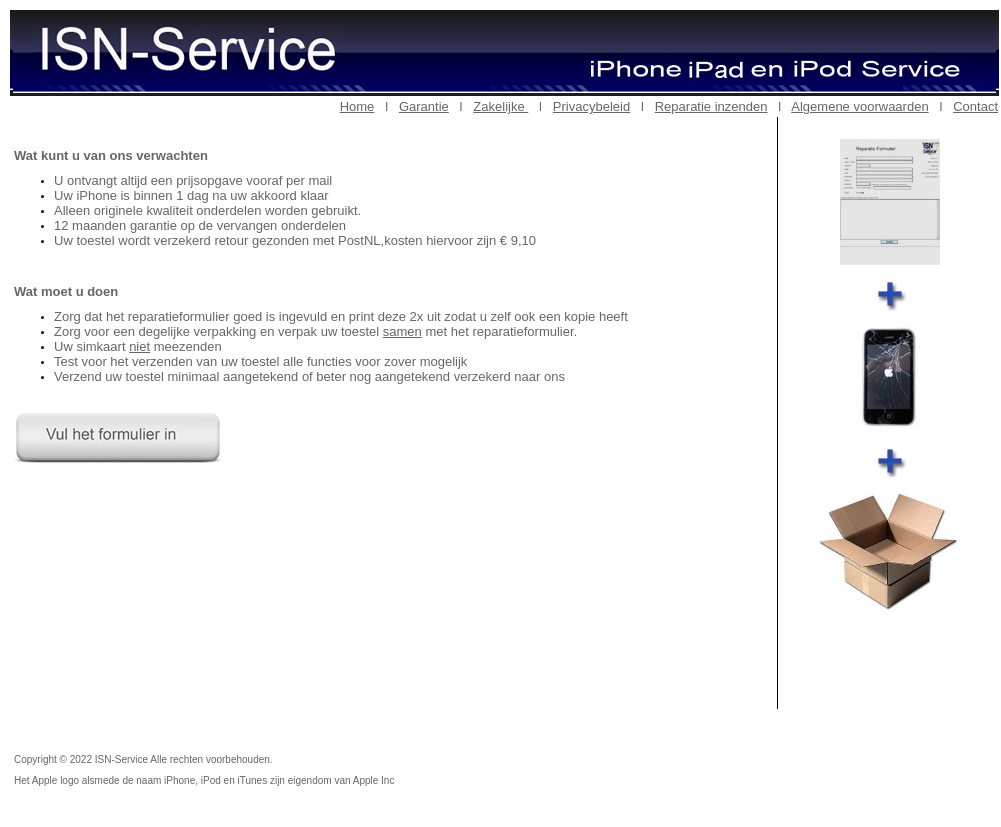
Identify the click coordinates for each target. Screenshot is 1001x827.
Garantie (424, 106)
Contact (975, 106)
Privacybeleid (591, 106)
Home (357, 106)
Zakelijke (500, 106)
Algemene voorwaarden (859, 106)
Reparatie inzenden (711, 106)
